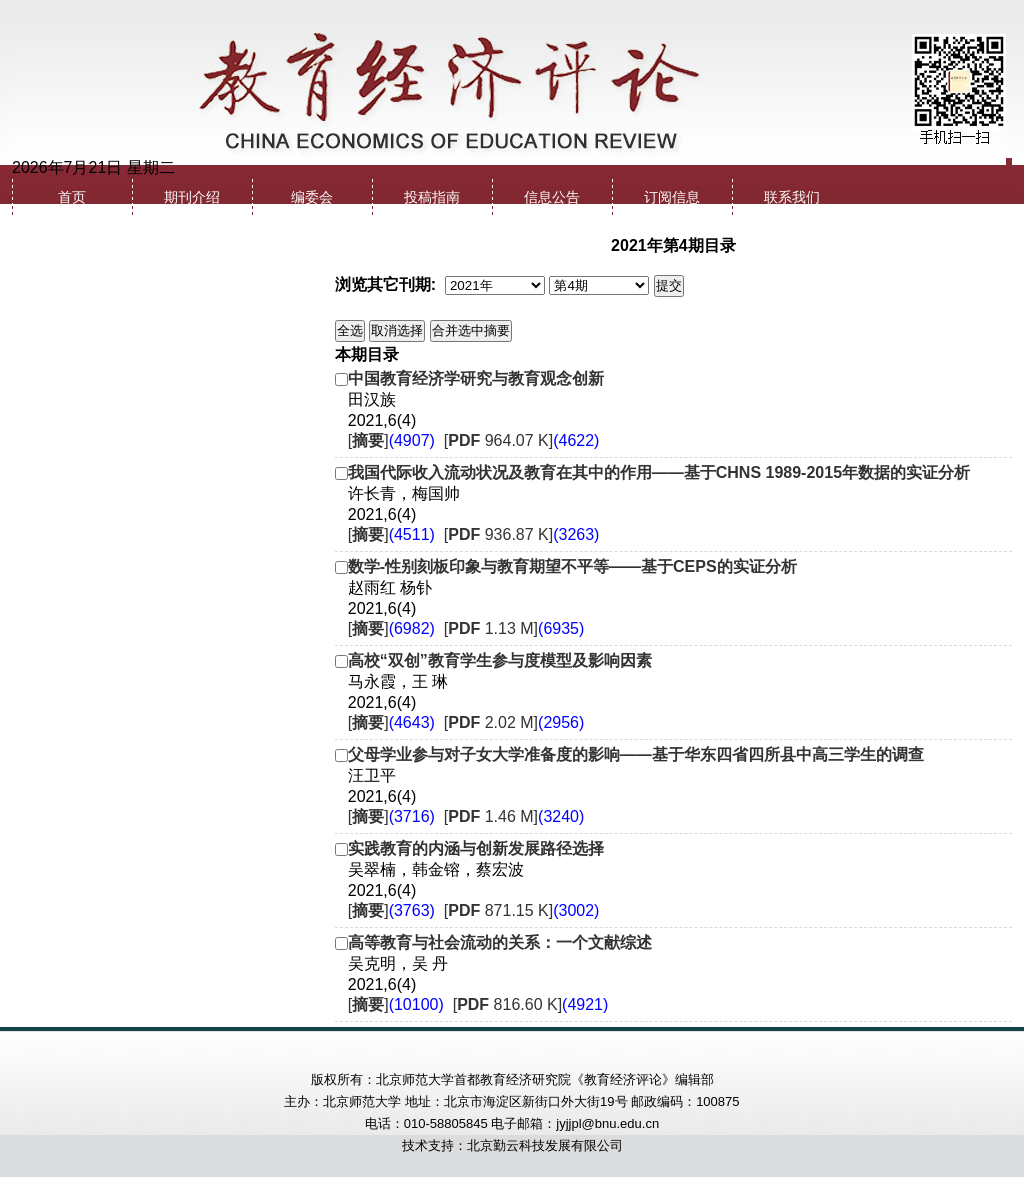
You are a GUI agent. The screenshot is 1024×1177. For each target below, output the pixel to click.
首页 (72, 197)
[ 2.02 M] (514, 722)
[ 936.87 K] (522, 534)
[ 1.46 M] (514, 816)
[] (391, 440)
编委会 (312, 197)
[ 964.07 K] (522, 440)
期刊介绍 (192, 197)
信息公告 (552, 197)
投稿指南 (432, 197)
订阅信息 (672, 197)
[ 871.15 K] (522, 910)
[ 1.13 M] (514, 628)
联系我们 (792, 197)
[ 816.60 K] (531, 1004)
